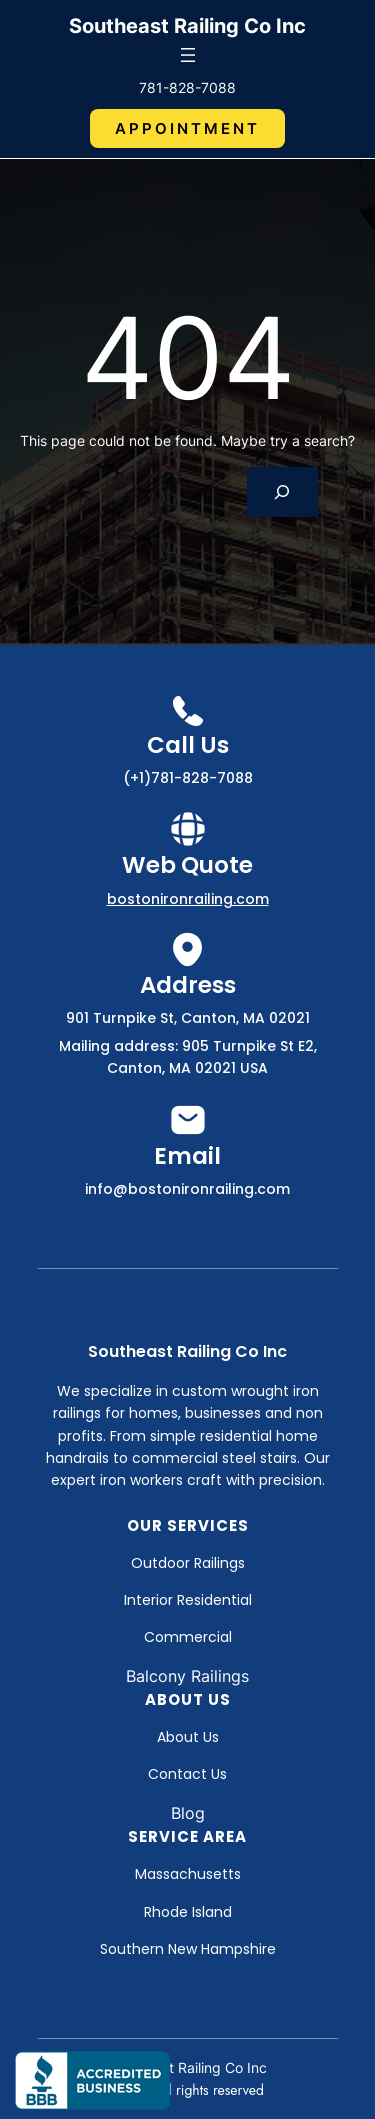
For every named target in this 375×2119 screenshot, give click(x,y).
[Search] (282, 491)
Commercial (188, 1637)
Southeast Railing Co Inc (187, 26)
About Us (188, 1737)
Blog (188, 1813)
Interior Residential (188, 1600)
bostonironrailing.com (188, 899)
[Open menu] (188, 55)
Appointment (187, 128)
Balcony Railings (187, 1676)
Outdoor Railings (188, 1563)
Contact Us (187, 1774)
